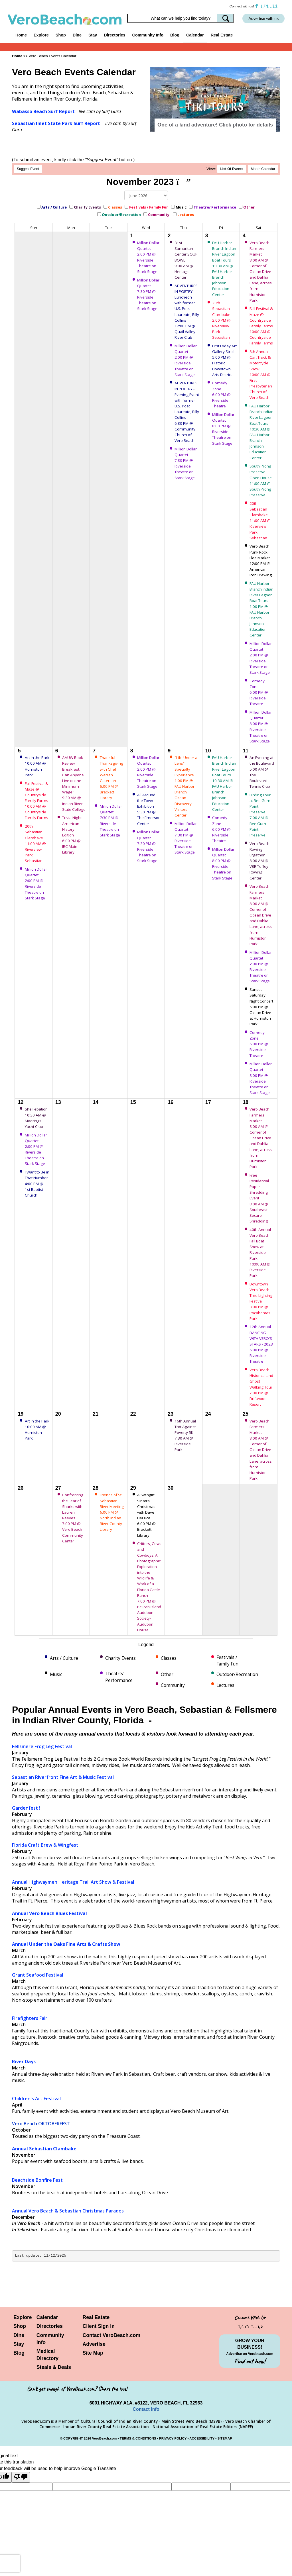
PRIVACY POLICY (172, 2438)
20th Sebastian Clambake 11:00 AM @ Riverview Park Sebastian (260, 520)
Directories (49, 2326)
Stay (18, 2344)
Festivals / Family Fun (149, 207)
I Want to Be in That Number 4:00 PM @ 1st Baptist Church (37, 1183)
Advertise (93, 2344)
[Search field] (180, 18)
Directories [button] (114, 35)
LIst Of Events (231, 169)
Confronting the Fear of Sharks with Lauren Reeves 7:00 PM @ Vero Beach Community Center (72, 1517)
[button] (163, 93)
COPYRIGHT (73, 2438)
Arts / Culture (54, 207)
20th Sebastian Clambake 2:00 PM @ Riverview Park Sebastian (222, 320)
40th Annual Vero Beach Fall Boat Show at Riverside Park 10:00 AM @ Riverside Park (260, 1252)
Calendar (195, 35)
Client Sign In (98, 2326)
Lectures (186, 214)
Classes (115, 207)
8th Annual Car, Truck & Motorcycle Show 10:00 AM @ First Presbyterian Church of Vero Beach (261, 374)
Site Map (92, 2353)
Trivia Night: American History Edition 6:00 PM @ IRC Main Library (72, 835)
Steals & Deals (53, 2367)
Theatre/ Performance (215, 207)
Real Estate (222, 35)
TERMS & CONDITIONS (138, 2438)
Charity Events (87, 207)
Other (249, 207)
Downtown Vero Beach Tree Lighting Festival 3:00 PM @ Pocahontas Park (261, 1301)
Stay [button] (92, 35)
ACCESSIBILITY (201, 2438)
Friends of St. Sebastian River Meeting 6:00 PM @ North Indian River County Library (112, 1512)
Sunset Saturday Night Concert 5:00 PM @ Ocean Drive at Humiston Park (261, 1006)
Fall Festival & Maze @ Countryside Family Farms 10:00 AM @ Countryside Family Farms (261, 326)
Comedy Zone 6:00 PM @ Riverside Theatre (222, 394)
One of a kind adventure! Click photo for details (215, 125)
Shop (19, 2326)
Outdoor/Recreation (121, 214)
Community (159, 214)
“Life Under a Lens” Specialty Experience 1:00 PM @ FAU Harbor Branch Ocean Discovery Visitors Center (186, 786)
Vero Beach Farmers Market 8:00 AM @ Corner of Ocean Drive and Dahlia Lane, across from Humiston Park (261, 271)
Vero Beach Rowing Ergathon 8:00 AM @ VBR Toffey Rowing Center (259, 861)
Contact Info (146, 2409)
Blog (174, 35)
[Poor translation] (21, 2477)
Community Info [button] (148, 35)
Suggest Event (28, 169)
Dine (77, 35)
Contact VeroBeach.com (111, 2335)
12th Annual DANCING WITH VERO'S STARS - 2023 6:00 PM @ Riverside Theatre (261, 1344)
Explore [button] (41, 35)
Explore (22, 2317)
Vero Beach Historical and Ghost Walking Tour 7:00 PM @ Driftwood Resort (261, 1387)
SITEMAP (224, 2438)
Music (181, 207)
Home (21, 35)
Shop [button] (61, 35)
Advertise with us (263, 18)
